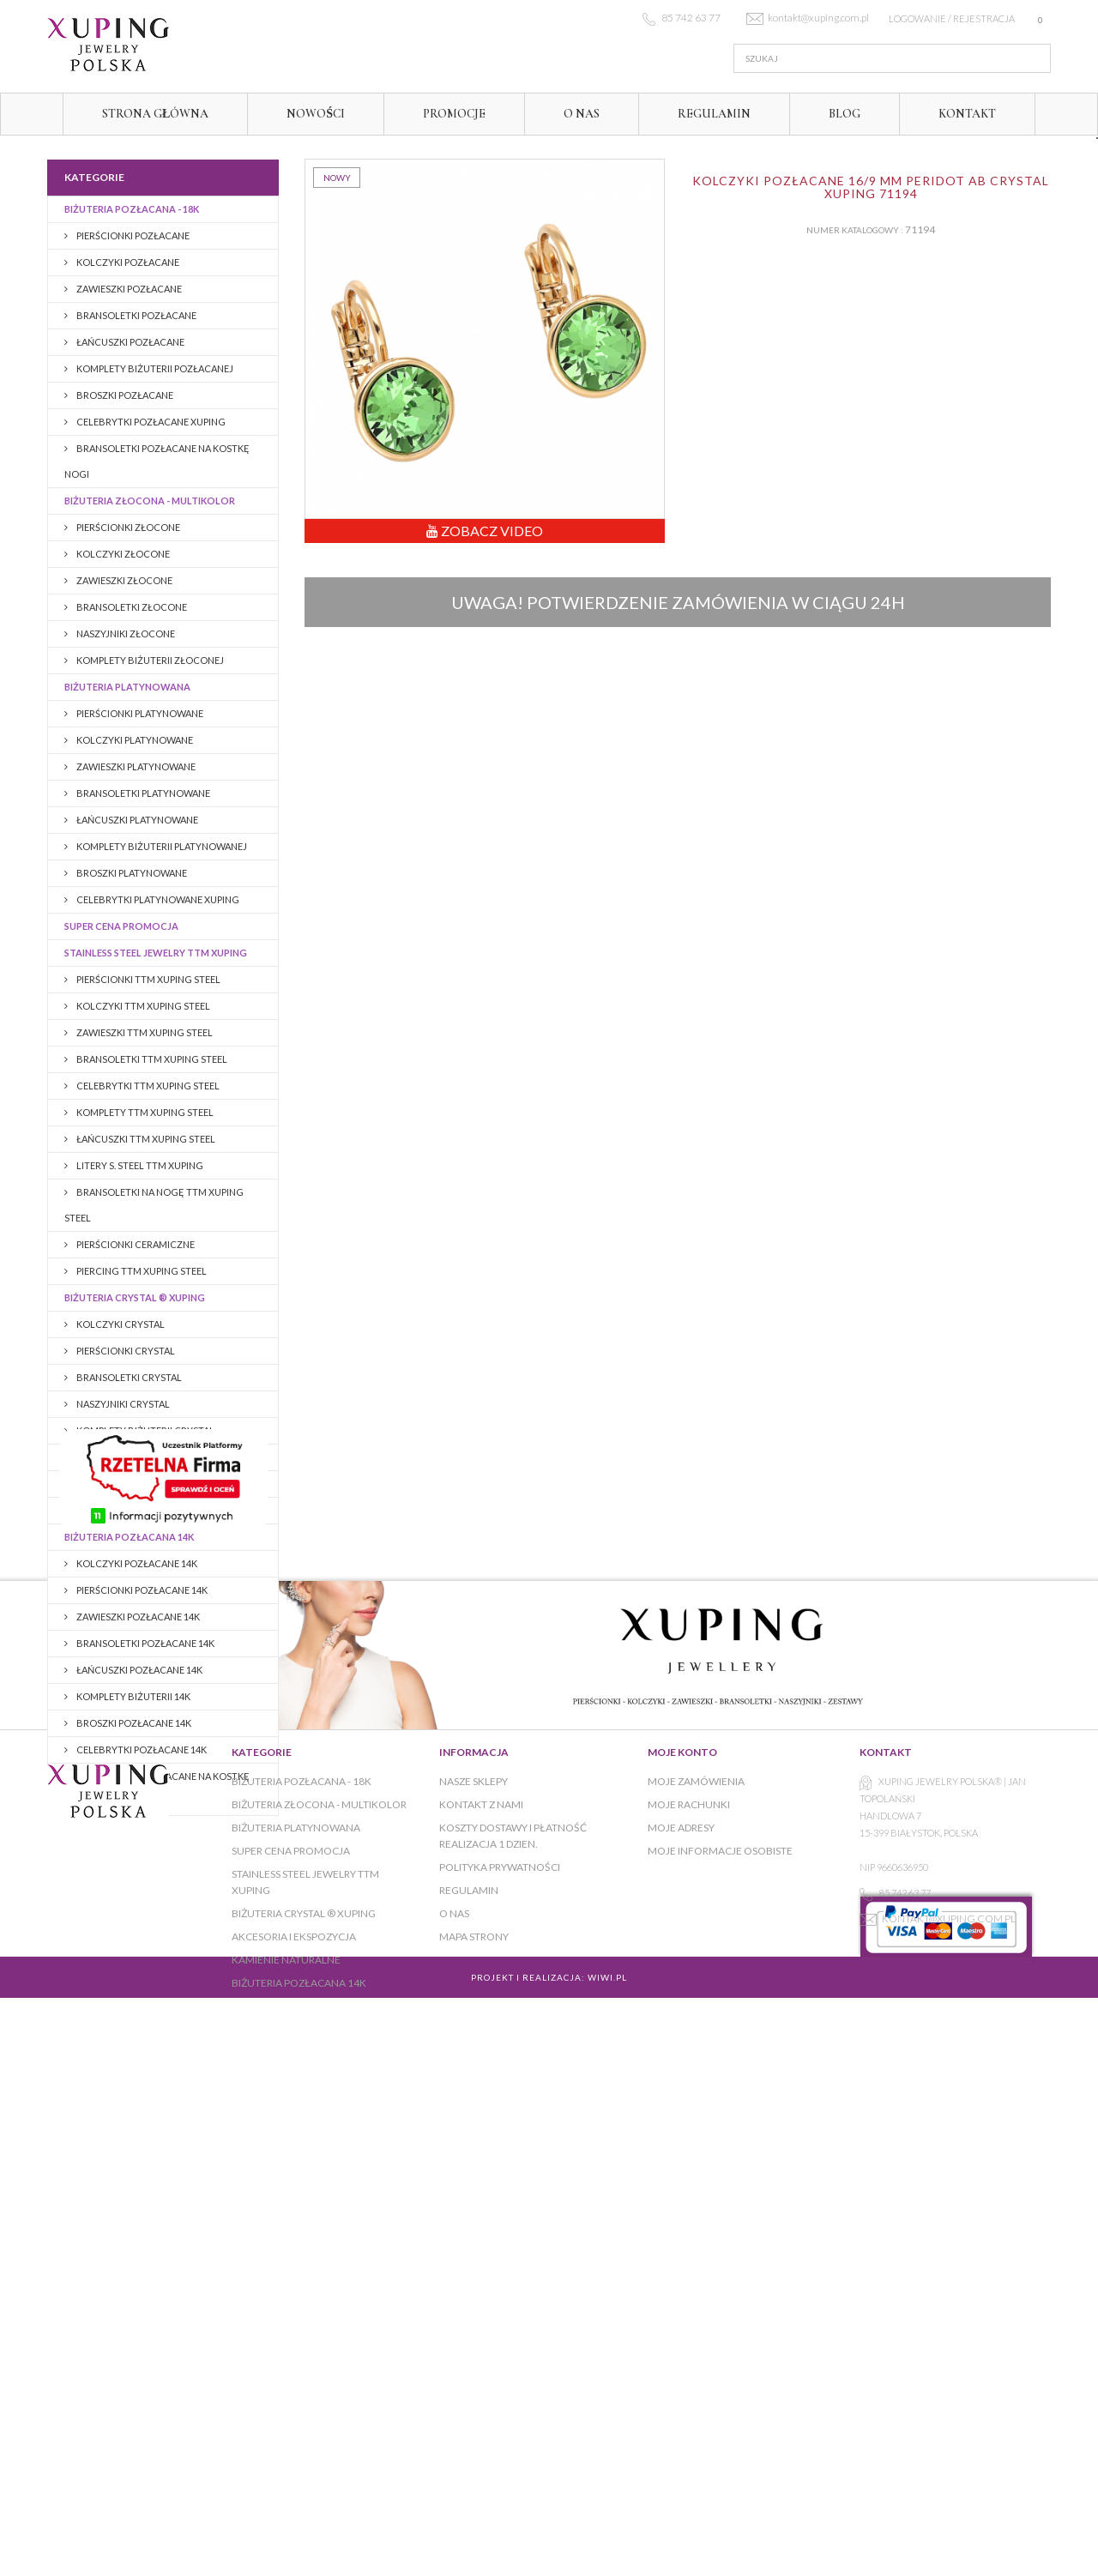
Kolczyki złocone (122, 553)
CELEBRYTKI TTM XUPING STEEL (147, 1085)
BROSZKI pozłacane (124, 395)
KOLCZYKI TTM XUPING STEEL (142, 1005)
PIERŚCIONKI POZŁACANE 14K (141, 1590)
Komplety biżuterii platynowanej (161, 846)
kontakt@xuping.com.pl (949, 2362)
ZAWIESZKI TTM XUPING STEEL (144, 1032)
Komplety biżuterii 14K (132, 1696)
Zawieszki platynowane (135, 766)
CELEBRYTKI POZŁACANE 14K (141, 1749)
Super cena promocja (121, 926)
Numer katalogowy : (854, 230)
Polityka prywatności (499, 2311)
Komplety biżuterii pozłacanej (154, 368)
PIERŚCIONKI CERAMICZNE (135, 1244)
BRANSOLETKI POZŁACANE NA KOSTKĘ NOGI (157, 461)
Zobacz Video (484, 530)
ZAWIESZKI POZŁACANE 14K (137, 1616)
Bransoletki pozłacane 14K (144, 1643)
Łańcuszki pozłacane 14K (138, 1669)
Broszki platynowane (131, 872)
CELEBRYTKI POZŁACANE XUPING (150, 421)
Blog (844, 113)
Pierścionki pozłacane (132, 235)
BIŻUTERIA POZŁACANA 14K (129, 1536)
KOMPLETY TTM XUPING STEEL (144, 1112)
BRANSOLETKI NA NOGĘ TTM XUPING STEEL (154, 1204)
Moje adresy (681, 2271)
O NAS (582, 113)
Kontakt (967, 113)
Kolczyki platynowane (134, 739)
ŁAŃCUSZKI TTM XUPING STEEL (145, 1138)
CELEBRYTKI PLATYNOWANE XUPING (157, 899)
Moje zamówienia (696, 2225)
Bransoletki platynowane (142, 793)
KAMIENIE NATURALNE (115, 1510)
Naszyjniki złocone (125, 633)
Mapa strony (474, 2380)
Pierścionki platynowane (139, 713)
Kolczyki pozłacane (127, 262)
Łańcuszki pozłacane (129, 341)
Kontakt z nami (481, 2248)
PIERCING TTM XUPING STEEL (141, 1270)
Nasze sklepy (473, 2225)
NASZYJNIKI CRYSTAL (122, 1403)
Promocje (454, 113)
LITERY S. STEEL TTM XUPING (139, 1165)
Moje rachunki (689, 2248)
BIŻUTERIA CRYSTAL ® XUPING (134, 1297)
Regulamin (714, 113)
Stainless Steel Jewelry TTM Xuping (155, 952)
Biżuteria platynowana (127, 686)
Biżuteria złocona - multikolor (149, 500)
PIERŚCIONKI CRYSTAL (125, 1350)
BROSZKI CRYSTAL (117, 1457)
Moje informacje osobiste (720, 2295)
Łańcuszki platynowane (136, 819)
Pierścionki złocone (127, 527)
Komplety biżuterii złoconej (149, 660)
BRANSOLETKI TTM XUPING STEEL (151, 1059)
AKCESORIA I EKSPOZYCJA (125, 1483)
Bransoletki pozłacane (135, 315)
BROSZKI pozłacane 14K (133, 1722)
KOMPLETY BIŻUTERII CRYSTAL (144, 1430)
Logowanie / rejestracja (952, 18)
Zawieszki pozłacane (128, 288)
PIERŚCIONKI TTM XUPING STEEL (147, 979)
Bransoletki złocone (131, 606)
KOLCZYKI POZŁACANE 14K (136, 1563)
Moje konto (682, 2196)
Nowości (316, 113)
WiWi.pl (607, 2469)
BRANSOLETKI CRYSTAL (128, 1377)
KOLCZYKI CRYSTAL (120, 1324)
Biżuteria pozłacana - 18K (131, 208)
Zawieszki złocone (123, 580)
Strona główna (155, 113)
